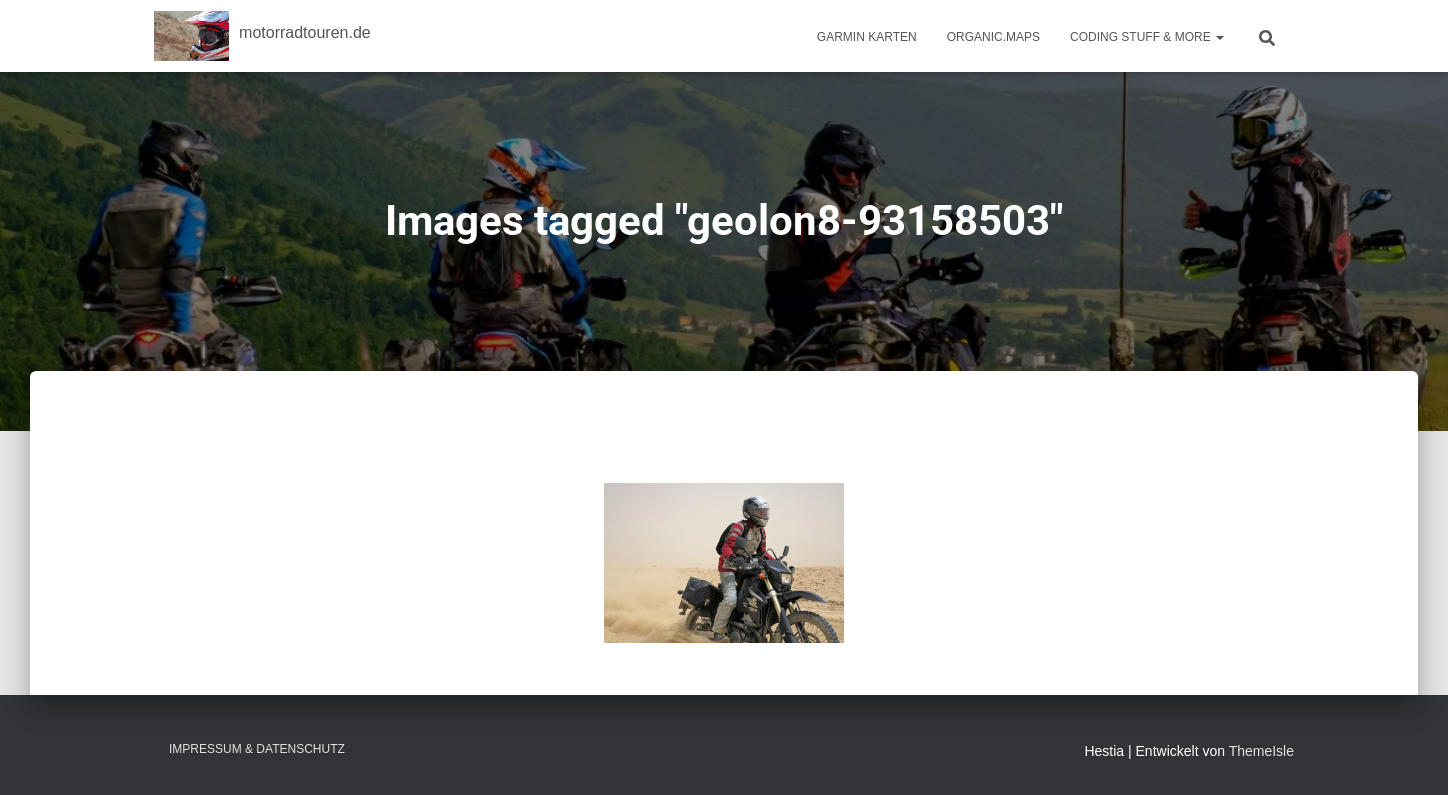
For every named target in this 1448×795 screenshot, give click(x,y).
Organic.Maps (993, 37)
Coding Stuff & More (1147, 37)
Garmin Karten (867, 37)
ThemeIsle (1261, 751)
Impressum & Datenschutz (257, 749)
